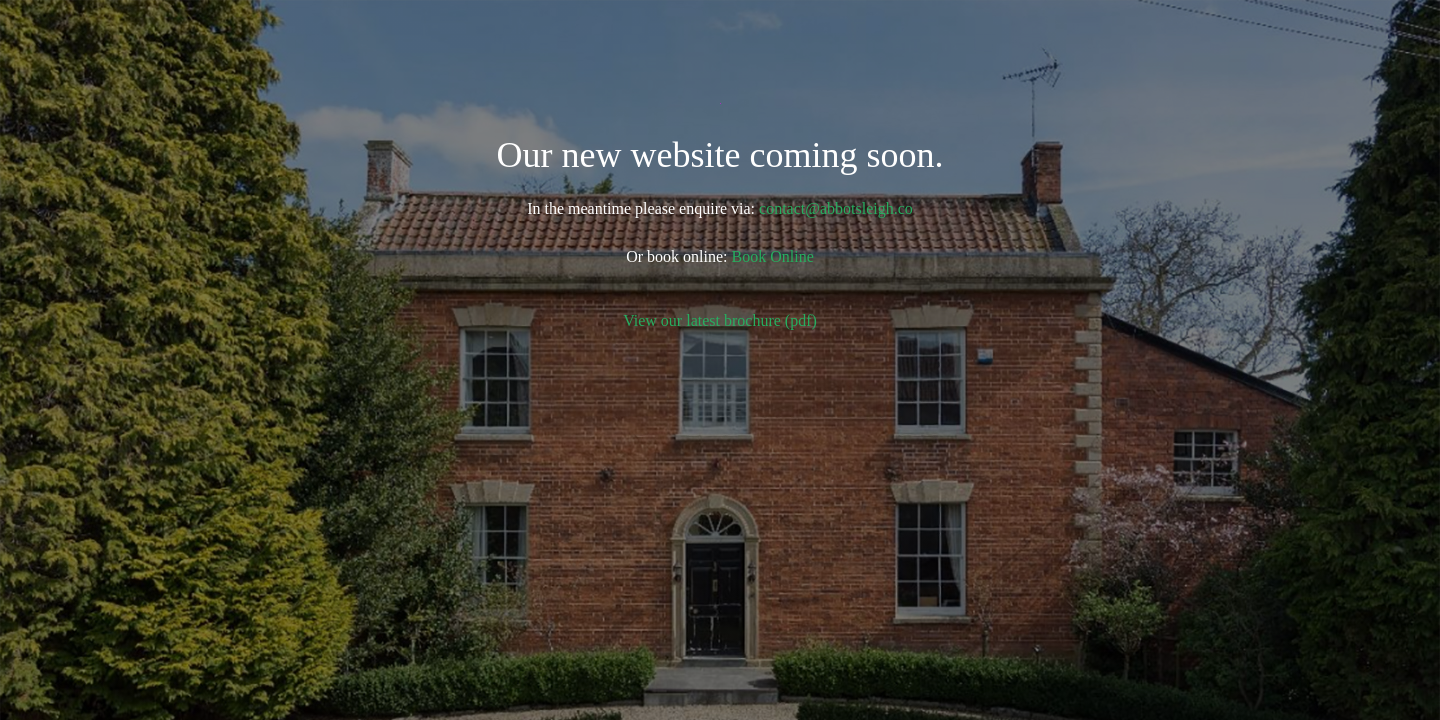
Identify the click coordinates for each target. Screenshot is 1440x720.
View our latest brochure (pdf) (720, 320)
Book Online (773, 256)
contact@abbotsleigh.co (836, 208)
